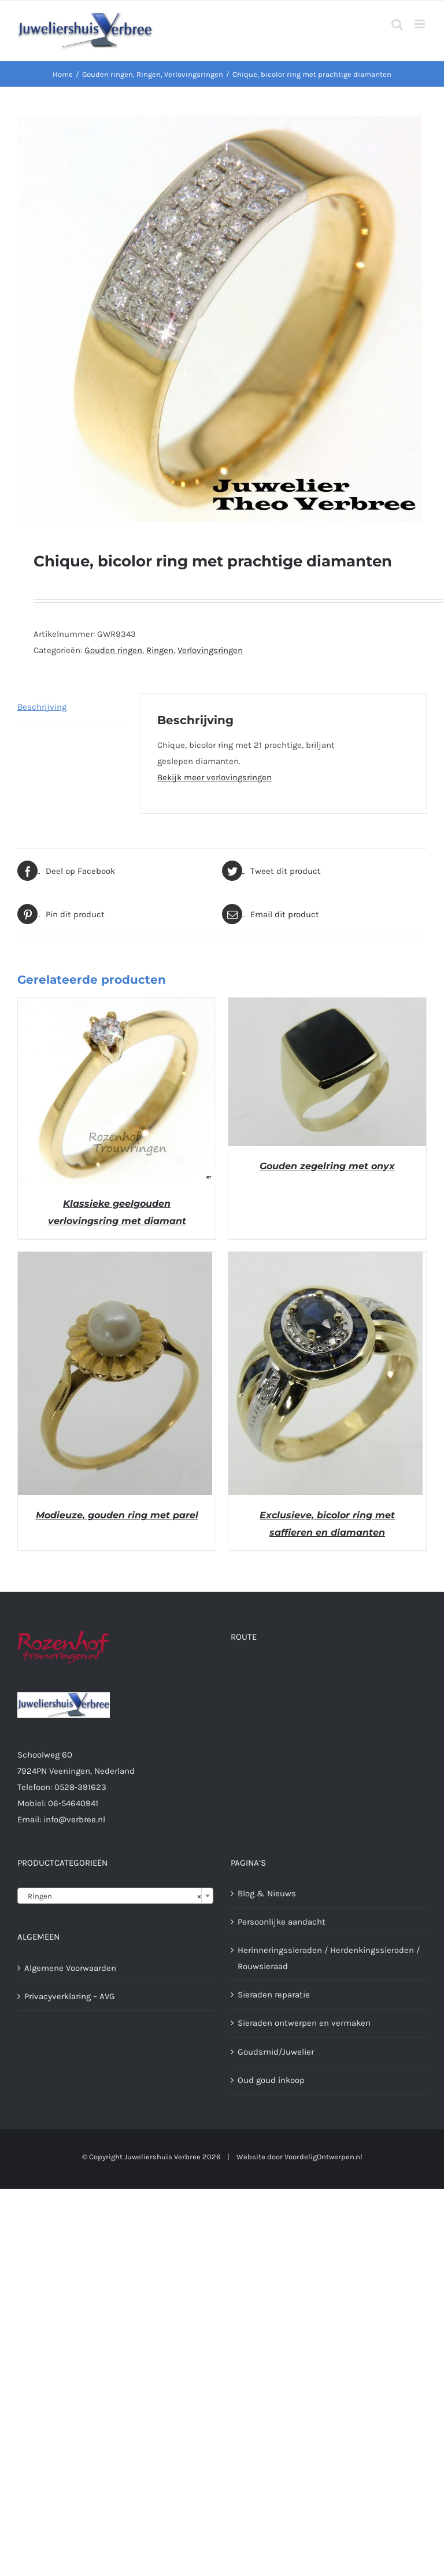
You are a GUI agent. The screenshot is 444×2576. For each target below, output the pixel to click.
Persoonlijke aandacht (281, 1922)
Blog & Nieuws (267, 1893)
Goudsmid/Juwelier (276, 2052)
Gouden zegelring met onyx (327, 1166)
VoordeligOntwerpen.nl (323, 2156)
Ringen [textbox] (112, 1896)
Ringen (159, 650)
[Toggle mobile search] (397, 24)
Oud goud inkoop (271, 2080)
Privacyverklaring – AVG (69, 1996)
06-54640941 (73, 1803)
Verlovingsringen (210, 650)
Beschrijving (41, 707)
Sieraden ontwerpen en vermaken (304, 2023)
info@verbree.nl (74, 1819)
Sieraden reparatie (274, 1994)
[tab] (70, 707)
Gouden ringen (113, 650)
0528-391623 (80, 1787)
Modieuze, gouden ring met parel (117, 1515)
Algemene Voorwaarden (70, 1968)
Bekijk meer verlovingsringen (214, 777)
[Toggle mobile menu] (421, 24)
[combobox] (115, 1896)
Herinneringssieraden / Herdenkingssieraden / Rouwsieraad (329, 1958)
